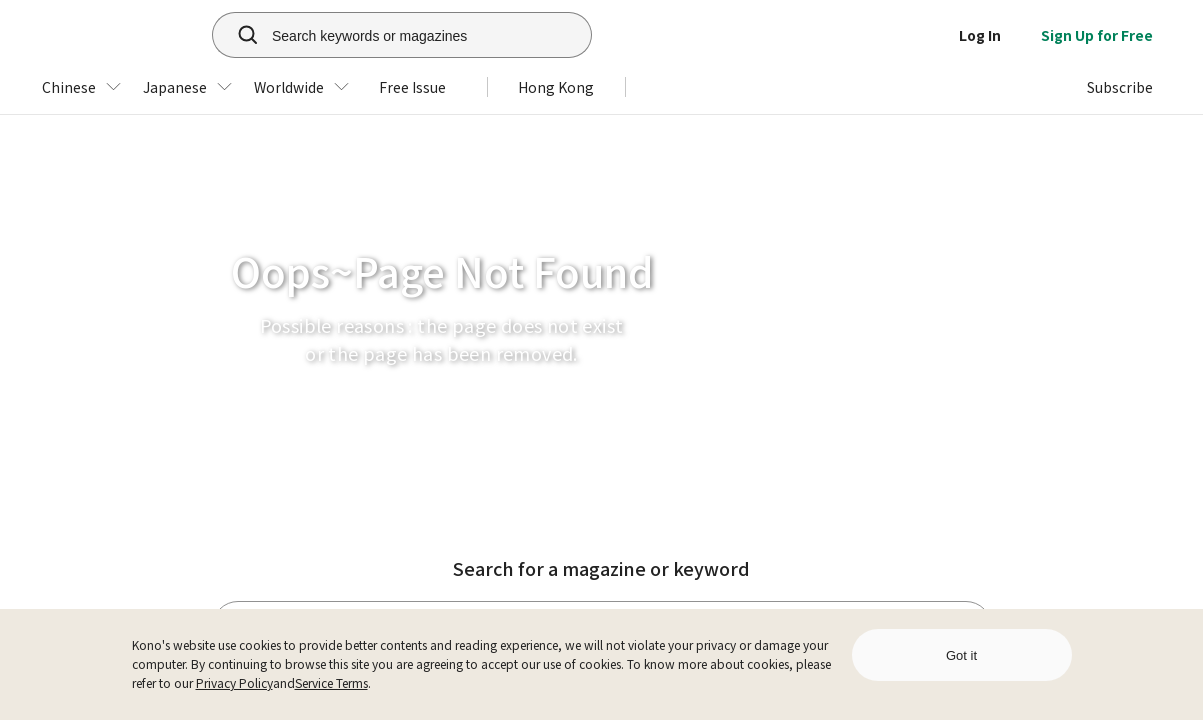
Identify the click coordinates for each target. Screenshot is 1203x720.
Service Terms (331, 682)
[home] (111, 35)
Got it (961, 655)
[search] (237, 35)
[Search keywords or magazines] (427, 35)
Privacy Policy (234, 682)
